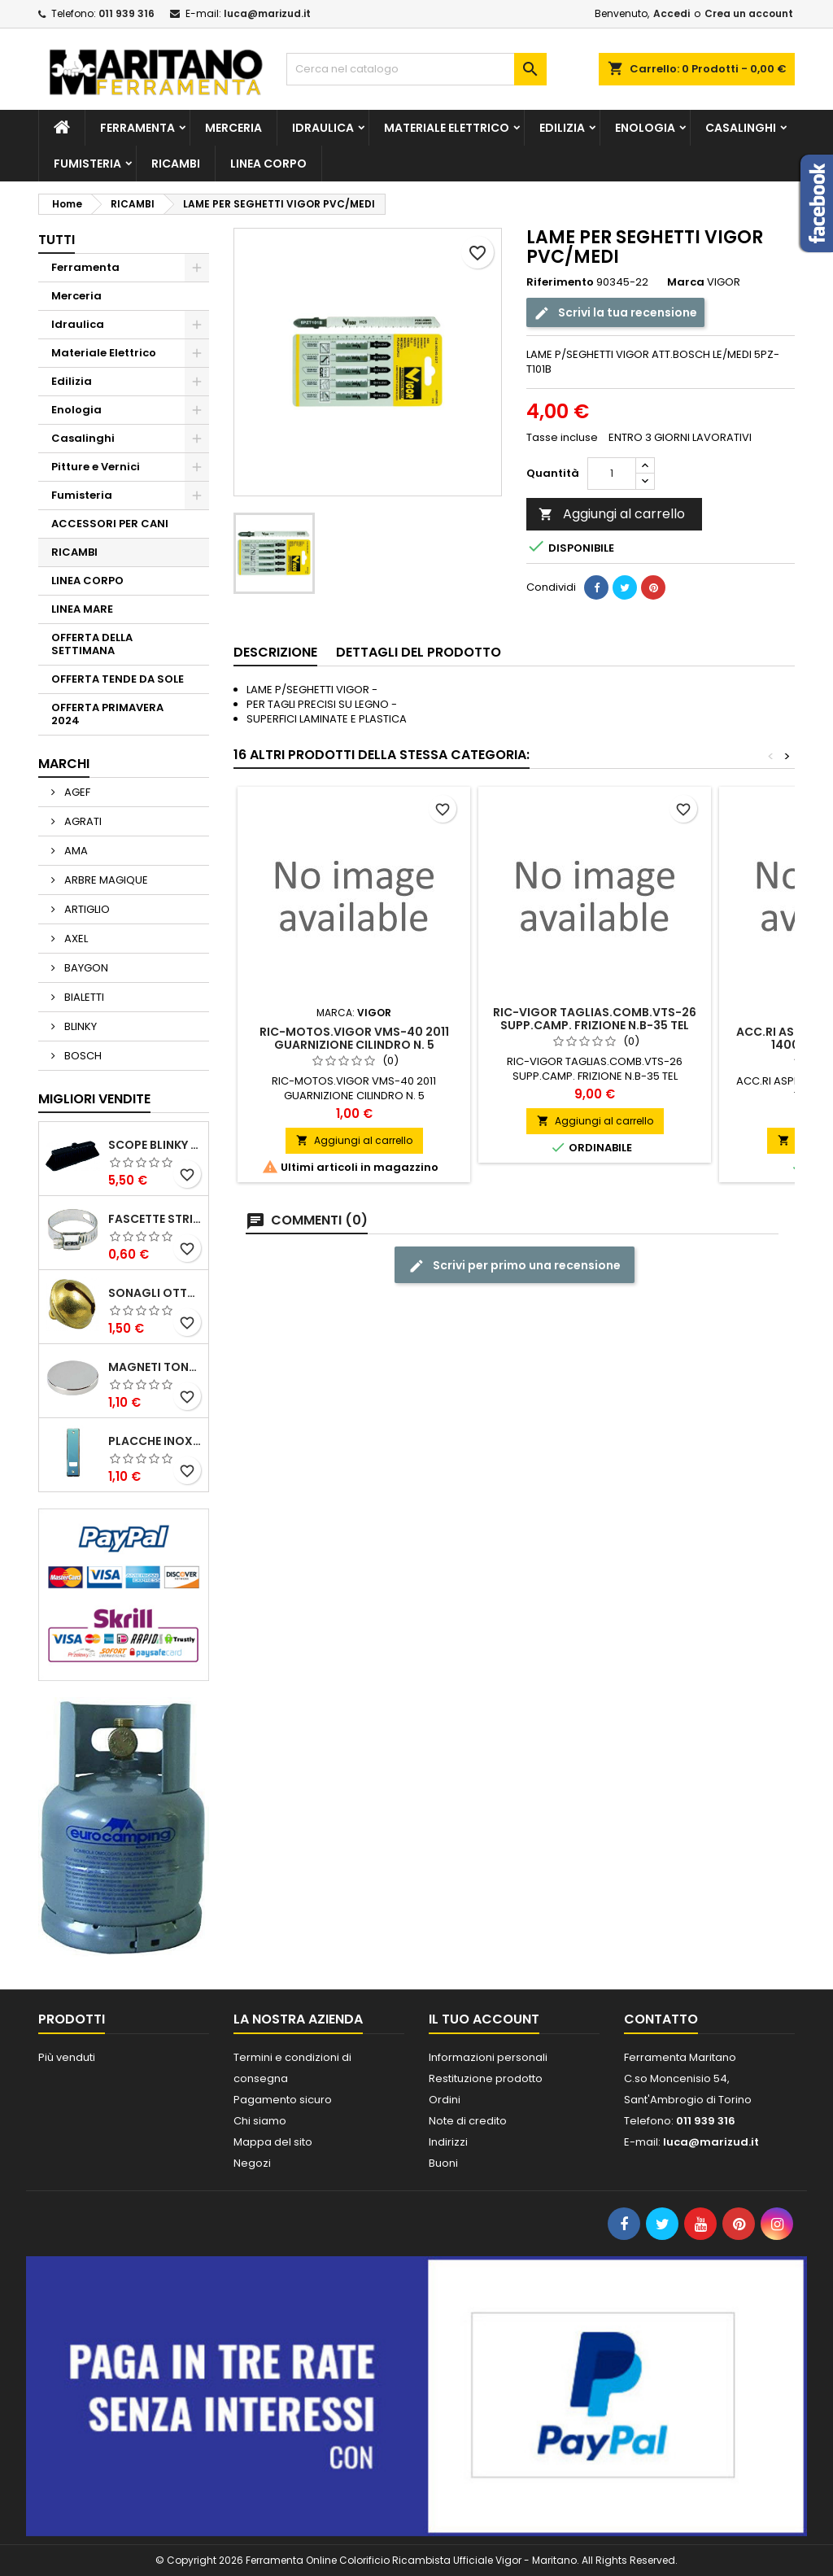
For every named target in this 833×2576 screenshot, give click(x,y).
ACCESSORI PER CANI (109, 523)
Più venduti (66, 2057)
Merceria (233, 128)
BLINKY (79, 1026)
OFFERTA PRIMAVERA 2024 (107, 714)
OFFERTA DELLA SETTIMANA (92, 644)
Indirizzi (448, 2142)
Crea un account (748, 13)
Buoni (443, 2163)
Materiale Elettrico (446, 128)
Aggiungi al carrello (612, 513)
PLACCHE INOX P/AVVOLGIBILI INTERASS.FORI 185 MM (155, 1440)
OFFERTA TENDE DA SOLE (117, 679)
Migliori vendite (94, 1098)
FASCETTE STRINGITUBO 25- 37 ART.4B (155, 1218)
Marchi (63, 763)
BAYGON (85, 968)
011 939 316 (126, 13)
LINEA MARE (82, 609)
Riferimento (560, 282)
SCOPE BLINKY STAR (155, 1144)
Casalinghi (740, 128)
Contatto (661, 2019)
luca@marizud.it (267, 13)
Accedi (671, 13)
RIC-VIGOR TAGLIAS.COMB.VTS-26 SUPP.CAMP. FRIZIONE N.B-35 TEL (594, 1018)
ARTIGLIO (86, 909)
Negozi (252, 2163)
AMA (75, 850)
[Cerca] (416, 69)
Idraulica (323, 128)
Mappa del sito (272, 2142)
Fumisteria (87, 163)
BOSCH (82, 1055)
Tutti (56, 239)
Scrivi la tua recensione (615, 312)
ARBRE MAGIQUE (105, 880)
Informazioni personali (488, 2057)
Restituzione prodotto (486, 2078)
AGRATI (82, 821)
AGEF (76, 792)
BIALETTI (83, 997)
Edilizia (562, 128)
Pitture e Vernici (95, 466)
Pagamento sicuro (282, 2099)
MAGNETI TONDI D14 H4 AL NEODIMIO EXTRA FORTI (155, 1366)
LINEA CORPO (268, 163)
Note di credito (468, 2120)
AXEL (75, 938)
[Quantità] (611, 473)
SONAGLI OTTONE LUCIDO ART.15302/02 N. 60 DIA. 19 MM (155, 1292)
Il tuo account (484, 2019)
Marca (685, 282)
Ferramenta (137, 128)
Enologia (645, 128)
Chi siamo (259, 2120)
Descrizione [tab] (275, 652)
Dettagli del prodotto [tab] (418, 652)
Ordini (444, 2099)
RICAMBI (175, 163)
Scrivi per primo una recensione (514, 1265)
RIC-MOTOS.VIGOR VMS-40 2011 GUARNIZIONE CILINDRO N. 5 (354, 1038)
